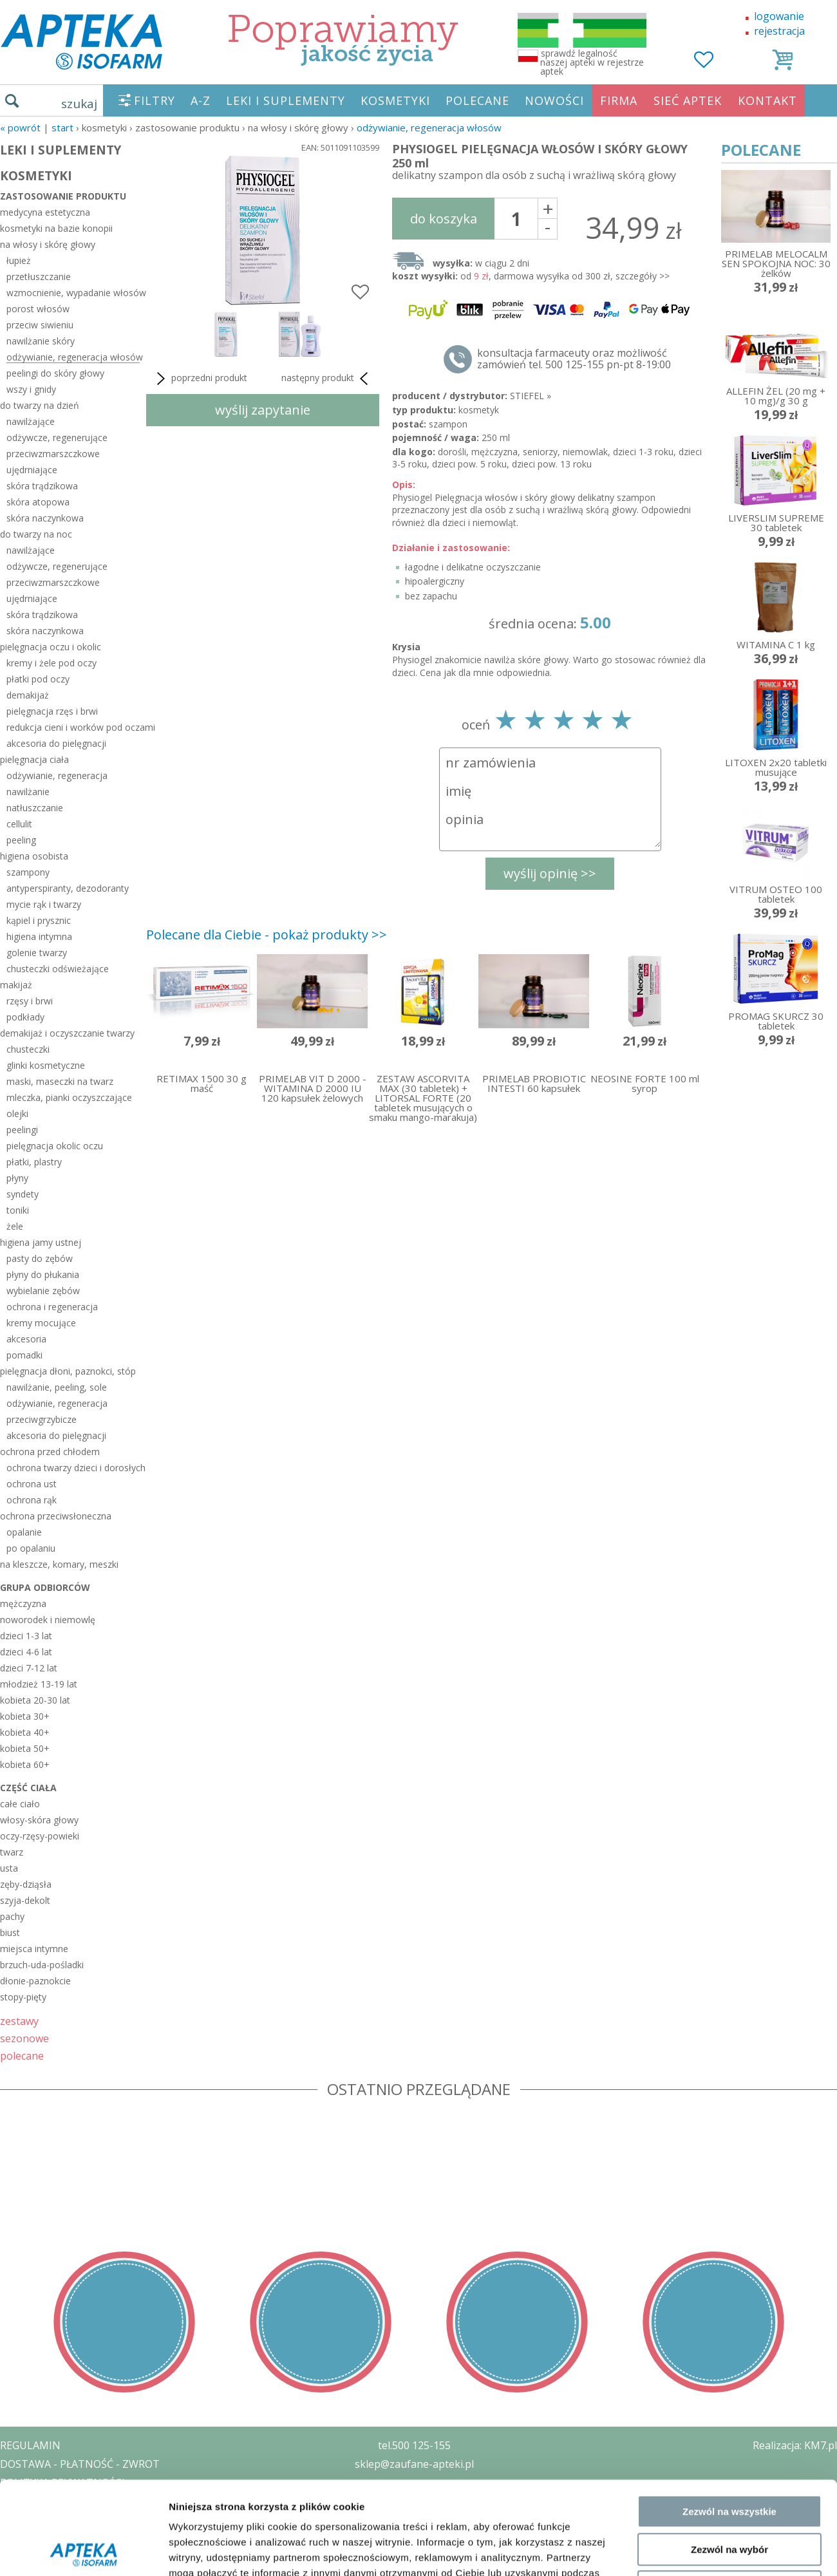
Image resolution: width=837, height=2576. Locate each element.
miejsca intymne (34, 1948)
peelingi (22, 1129)
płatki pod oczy (38, 679)
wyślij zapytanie (262, 409)
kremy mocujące (41, 1323)
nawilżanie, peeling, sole (56, 1387)
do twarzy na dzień (39, 405)
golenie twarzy (36, 952)
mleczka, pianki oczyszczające (69, 1097)
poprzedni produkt (200, 379)
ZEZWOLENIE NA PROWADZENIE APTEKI (98, 2501)
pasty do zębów (39, 1258)
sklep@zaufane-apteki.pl (414, 2464)
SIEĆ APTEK (688, 100)
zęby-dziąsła (26, 1884)
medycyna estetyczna (45, 212)
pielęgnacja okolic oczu (54, 1146)
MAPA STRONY (36, 2557)
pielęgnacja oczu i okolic (50, 647)
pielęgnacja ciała (34, 759)
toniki (17, 1210)
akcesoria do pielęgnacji (56, 743)
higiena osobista (34, 856)
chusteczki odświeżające (57, 969)
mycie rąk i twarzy (43, 904)
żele (14, 1226)
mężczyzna (23, 1603)
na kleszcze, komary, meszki (59, 1564)
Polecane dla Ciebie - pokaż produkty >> (266, 934)
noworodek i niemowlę (47, 1619)
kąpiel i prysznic (38, 920)
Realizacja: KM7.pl (795, 2445)
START (62, 127)
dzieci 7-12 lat (28, 1668)
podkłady (25, 1017)
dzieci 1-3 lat (26, 1636)
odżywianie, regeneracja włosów (429, 127)
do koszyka (443, 218)
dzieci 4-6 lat (26, 1652)
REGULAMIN (30, 2445)
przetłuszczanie (38, 276)
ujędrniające (31, 470)
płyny (17, 1178)
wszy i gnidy (31, 389)
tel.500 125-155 (414, 2445)
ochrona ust (31, 1484)
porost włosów (38, 309)
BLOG (14, 2538)
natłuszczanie (34, 808)
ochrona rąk (31, 1500)
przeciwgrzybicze (41, 1419)
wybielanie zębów (43, 1290)
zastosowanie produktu (63, 196)
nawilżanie (28, 791)
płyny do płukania (42, 1274)
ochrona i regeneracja (52, 1307)
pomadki (24, 1355)
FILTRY (154, 100)
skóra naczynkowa (45, 518)
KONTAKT (767, 100)
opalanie (24, 1532)
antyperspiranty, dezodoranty (67, 888)
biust (10, 1932)
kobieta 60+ (25, 1764)
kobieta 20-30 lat (35, 1700)
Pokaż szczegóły (687, 2351)
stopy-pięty (23, 1997)
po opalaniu (30, 1548)
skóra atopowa (38, 502)
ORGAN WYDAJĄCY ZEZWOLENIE (79, 2519)
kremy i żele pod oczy (51, 663)
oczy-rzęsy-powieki (39, 1836)
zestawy (19, 2020)
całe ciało (20, 1804)
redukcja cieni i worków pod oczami (73, 727)
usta (9, 1868)
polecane (22, 2055)
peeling (21, 840)
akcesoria (26, 1339)
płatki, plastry (34, 1162)
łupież (18, 260)
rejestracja (779, 31)
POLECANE (477, 100)
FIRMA (618, 100)
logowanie (779, 16)
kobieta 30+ (25, 1716)
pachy (12, 1916)
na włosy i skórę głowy (47, 244)
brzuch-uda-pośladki (42, 1965)
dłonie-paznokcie (35, 1981)
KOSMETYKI (395, 100)
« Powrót (20, 127)
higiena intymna (39, 936)
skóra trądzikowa (42, 486)
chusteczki (28, 1049)
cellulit (19, 824)
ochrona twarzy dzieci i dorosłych (73, 1468)
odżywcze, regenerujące (57, 437)
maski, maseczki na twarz (59, 1081)
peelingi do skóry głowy (55, 373)
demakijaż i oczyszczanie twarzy (67, 1033)
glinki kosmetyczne (45, 1065)
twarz (11, 1852)
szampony (28, 872)
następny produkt (327, 379)
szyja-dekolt (25, 1900)
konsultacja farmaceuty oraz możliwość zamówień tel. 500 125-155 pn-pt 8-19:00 (574, 358)
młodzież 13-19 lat (38, 1684)
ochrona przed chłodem (50, 1451)
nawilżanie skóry (40, 341)
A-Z (201, 100)
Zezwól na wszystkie (729, 2219)
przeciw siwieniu (39, 325)
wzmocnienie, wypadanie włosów (73, 293)
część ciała (28, 1788)
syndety (22, 1194)
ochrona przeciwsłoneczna (55, 1516)
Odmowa (729, 2294)
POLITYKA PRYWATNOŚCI (62, 2483)
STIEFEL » (530, 396)
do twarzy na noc (36, 534)
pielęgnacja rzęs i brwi (52, 711)
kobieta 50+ (25, 1748)
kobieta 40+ (25, 1732)
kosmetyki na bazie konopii (56, 228)
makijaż (16, 985)
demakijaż (27, 695)
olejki (17, 1113)
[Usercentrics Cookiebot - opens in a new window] (83, 2352)
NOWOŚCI (554, 100)
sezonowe (24, 2038)
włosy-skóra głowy (39, 1820)
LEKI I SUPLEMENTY (285, 100)
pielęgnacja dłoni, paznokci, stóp (68, 1371)
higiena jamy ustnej (40, 1242)
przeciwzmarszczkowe (53, 453)
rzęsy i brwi (29, 1001)
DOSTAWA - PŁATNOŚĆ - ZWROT (80, 2464)
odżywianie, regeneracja (57, 775)
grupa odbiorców (45, 1587)
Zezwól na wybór (729, 2257)
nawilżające (30, 421)
